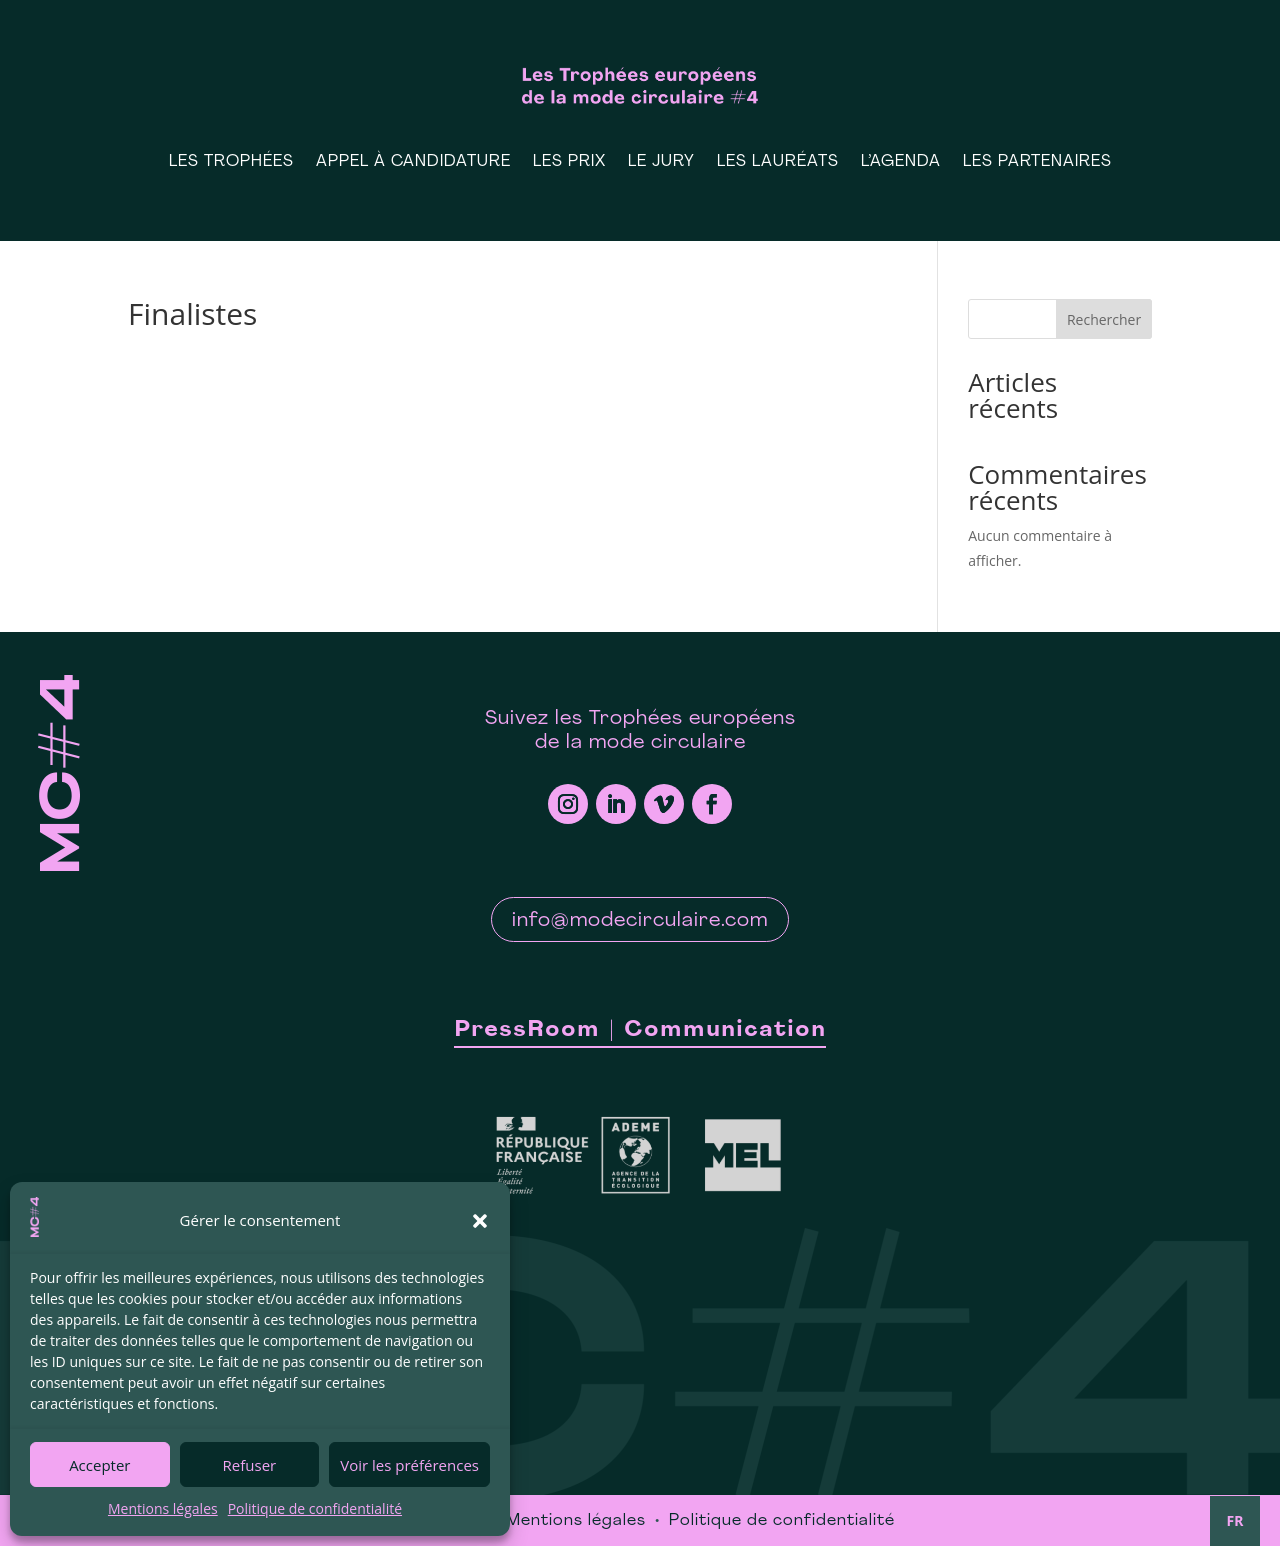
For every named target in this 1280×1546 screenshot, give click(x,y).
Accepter (99, 1465)
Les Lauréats (778, 162)
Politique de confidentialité (315, 1508)
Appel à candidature (413, 162)
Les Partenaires (1037, 162)
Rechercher (1104, 319)
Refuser (250, 1465)
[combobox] (1235, 1521)
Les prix (569, 162)
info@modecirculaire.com (640, 921)
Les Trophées (231, 162)
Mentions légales (163, 1508)
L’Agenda (901, 162)
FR (1235, 1520)
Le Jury (661, 162)
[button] (480, 1221)
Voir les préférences (409, 1465)
